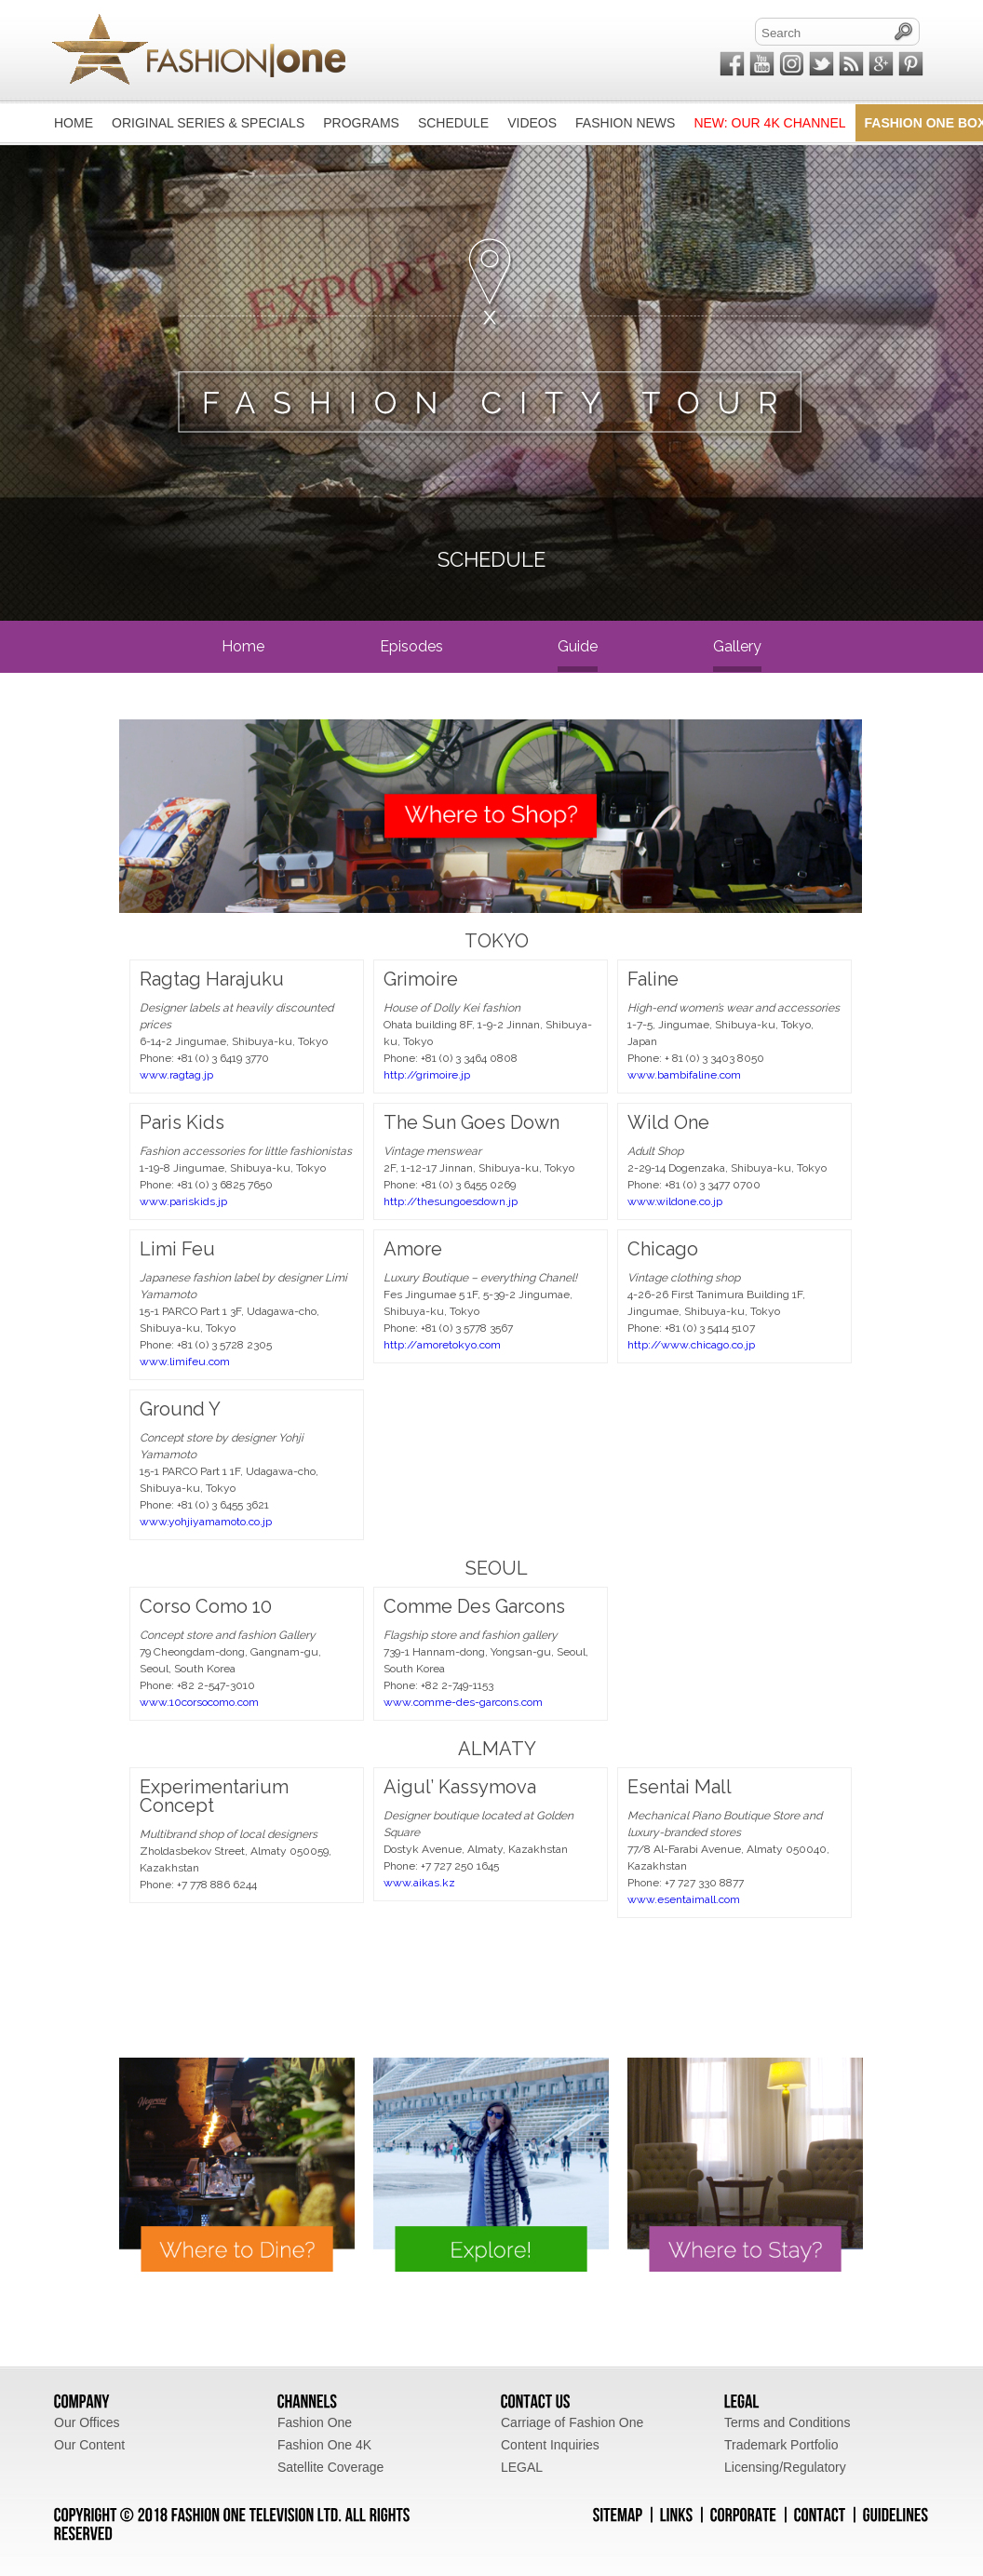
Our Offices (87, 2422)
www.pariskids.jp (183, 1201)
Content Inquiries (550, 2444)
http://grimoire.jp (427, 1074)
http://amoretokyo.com (442, 1344)
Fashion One (314, 2422)
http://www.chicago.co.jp (691, 1344)
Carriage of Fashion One (572, 2422)
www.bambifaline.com (684, 1074)
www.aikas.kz (419, 1882)
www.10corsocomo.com (199, 1702)
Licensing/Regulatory (785, 2467)
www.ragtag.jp (176, 1074)
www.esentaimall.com (683, 1899)
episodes (411, 646)
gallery (737, 646)
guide (578, 646)
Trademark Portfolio (781, 2444)
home (243, 646)
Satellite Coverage (330, 2467)
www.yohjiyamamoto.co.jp (206, 1521)
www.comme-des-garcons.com (463, 1702)
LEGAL (522, 2467)
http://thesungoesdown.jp (451, 1201)
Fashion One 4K (324, 2444)
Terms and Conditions (787, 2422)
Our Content (89, 2444)
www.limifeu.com (185, 1361)
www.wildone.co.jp (674, 1201)
